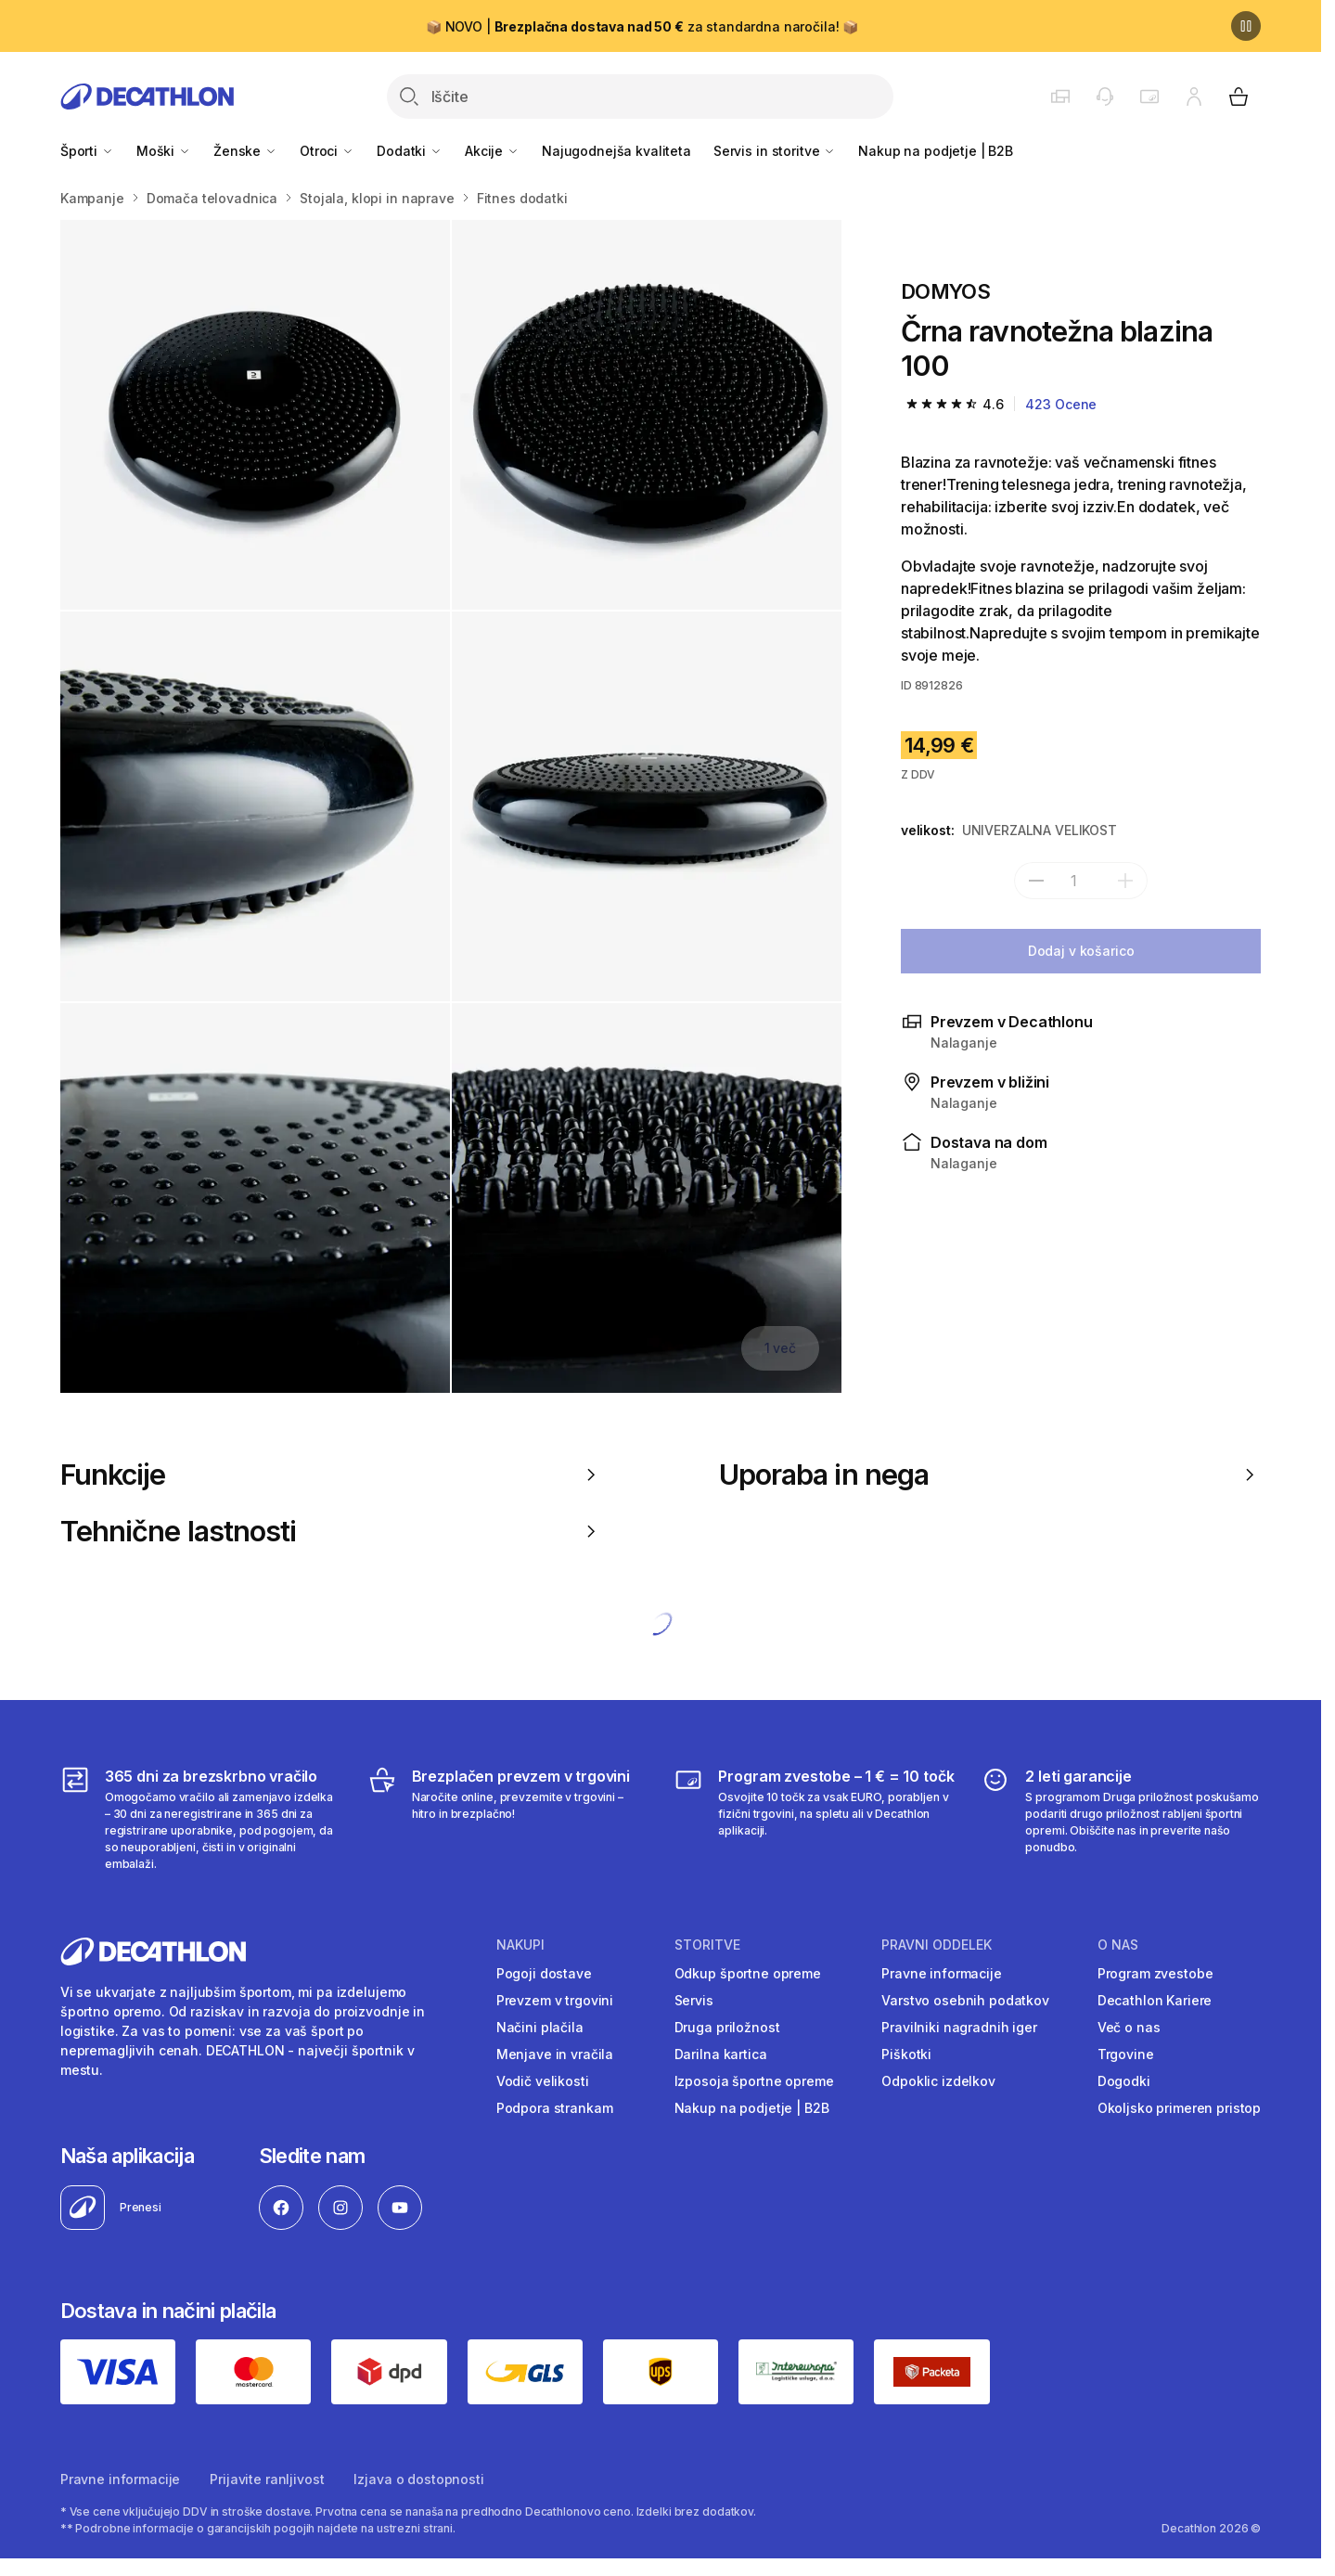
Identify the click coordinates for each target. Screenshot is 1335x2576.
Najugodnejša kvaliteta (616, 151)
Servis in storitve (774, 151)
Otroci (327, 151)
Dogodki (1124, 2081)
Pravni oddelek (936, 1945)
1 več (780, 1348)
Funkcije (331, 1474)
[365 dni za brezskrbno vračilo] (200, 1819)
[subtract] (1036, 880)
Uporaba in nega (990, 1474)
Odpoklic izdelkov (938, 2081)
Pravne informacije (941, 1973)
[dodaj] (1125, 880)
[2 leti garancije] (1121, 1819)
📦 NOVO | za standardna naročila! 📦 (642, 26)
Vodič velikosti (542, 2081)
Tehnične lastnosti (331, 1531)
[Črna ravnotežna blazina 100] (255, 415)
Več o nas (1129, 2027)
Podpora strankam (554, 2108)
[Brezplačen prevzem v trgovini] (507, 1819)
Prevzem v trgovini (554, 2000)
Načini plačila (540, 2027)
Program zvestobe (1155, 1973)
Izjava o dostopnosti (418, 2479)
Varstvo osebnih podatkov (965, 2000)
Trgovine (1126, 2054)
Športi (87, 151)
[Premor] (1246, 26)
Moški (163, 151)
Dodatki (410, 151)
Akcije (492, 151)
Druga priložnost (727, 2027)
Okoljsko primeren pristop (1180, 2108)
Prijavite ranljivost (267, 2479)
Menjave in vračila (554, 2054)
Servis (693, 2000)
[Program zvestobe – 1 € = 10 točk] (814, 1819)
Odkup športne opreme (747, 1973)
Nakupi (520, 1945)
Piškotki (906, 2054)
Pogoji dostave (544, 1973)
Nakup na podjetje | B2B (935, 151)
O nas (1118, 1945)
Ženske (245, 151)
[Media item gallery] (450, 806)
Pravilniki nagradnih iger (959, 2027)
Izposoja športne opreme (754, 2081)
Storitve (707, 1945)
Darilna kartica (720, 2054)
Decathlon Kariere (1155, 2000)
